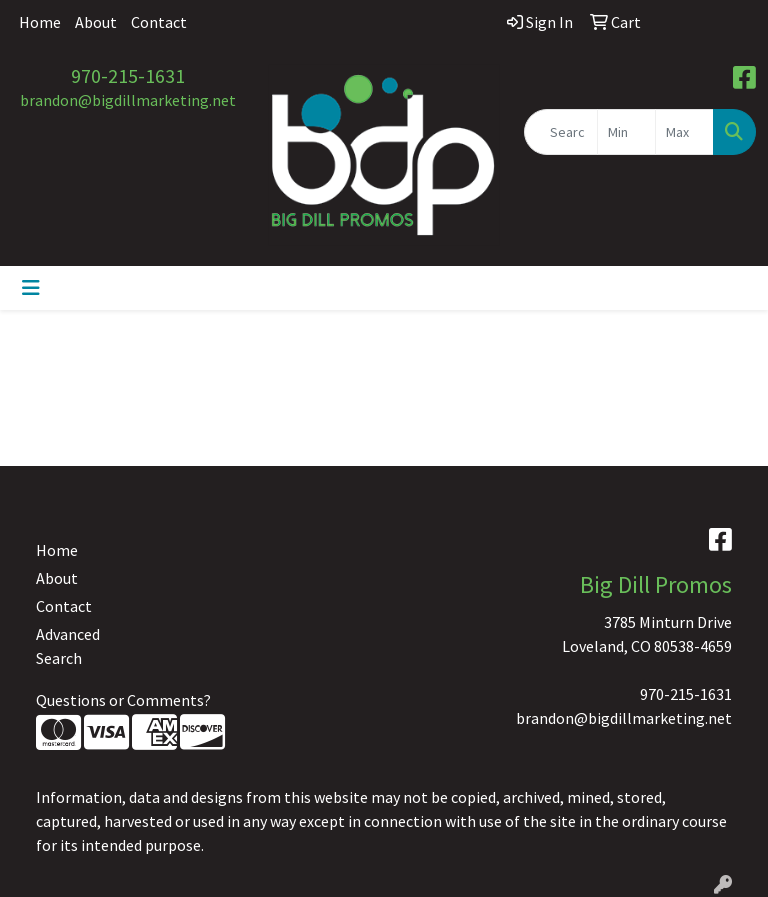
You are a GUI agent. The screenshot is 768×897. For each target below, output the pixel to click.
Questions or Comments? (123, 700)
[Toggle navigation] (31, 288)
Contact (159, 22)
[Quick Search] (561, 132)
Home (40, 22)
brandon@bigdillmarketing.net (128, 100)
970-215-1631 (128, 75)
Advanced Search (68, 646)
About (96, 22)
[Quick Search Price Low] (626, 132)
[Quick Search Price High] (684, 132)
